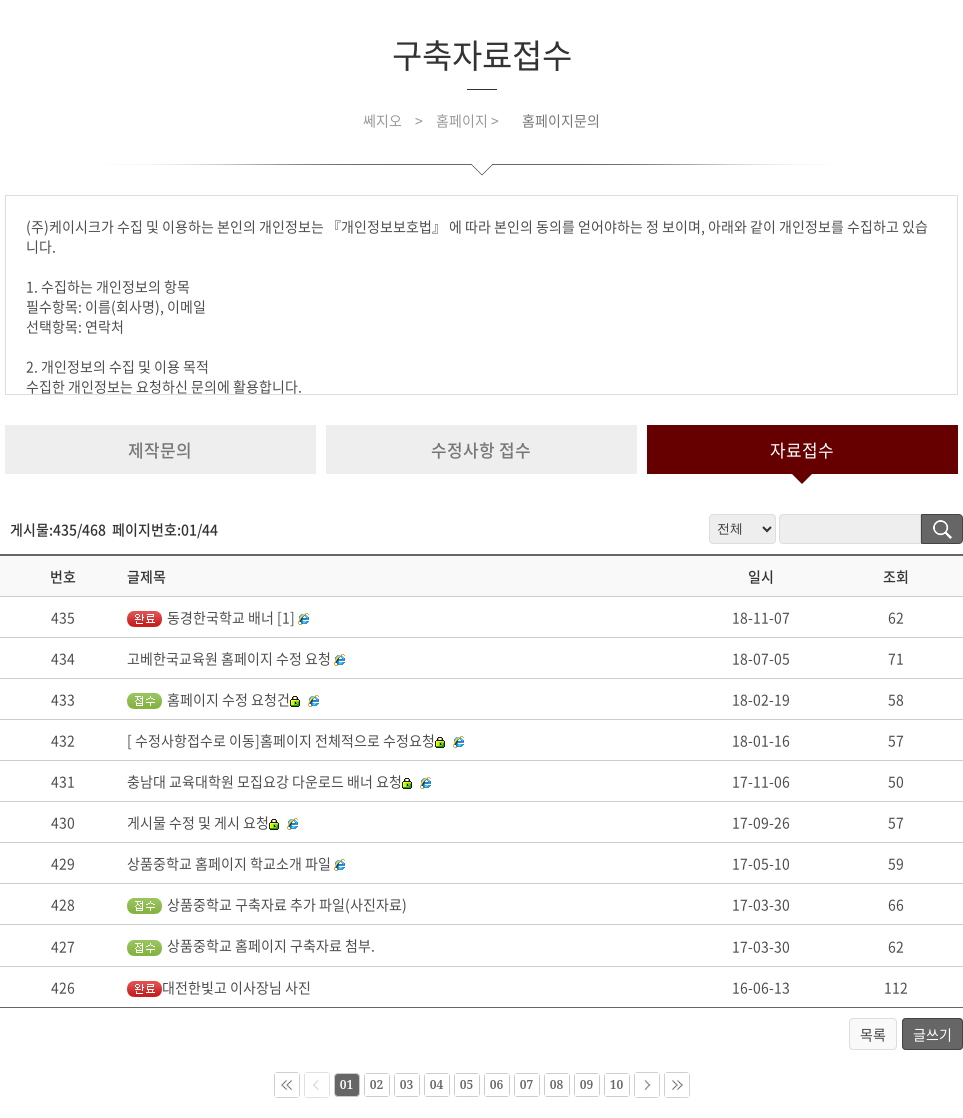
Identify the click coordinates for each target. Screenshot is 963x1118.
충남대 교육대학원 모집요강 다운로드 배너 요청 (269, 781)
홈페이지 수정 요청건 (213, 699)
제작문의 (160, 449)
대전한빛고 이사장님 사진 (219, 987)
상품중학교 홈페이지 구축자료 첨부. (251, 945)
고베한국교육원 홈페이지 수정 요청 (229, 658)
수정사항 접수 (481, 449)
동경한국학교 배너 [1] (211, 617)
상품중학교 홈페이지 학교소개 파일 (229, 863)
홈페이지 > (469, 120)
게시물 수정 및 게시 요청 (203, 822)
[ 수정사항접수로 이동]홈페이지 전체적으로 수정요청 (286, 740)
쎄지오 (382, 120)
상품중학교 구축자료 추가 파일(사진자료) (267, 904)
